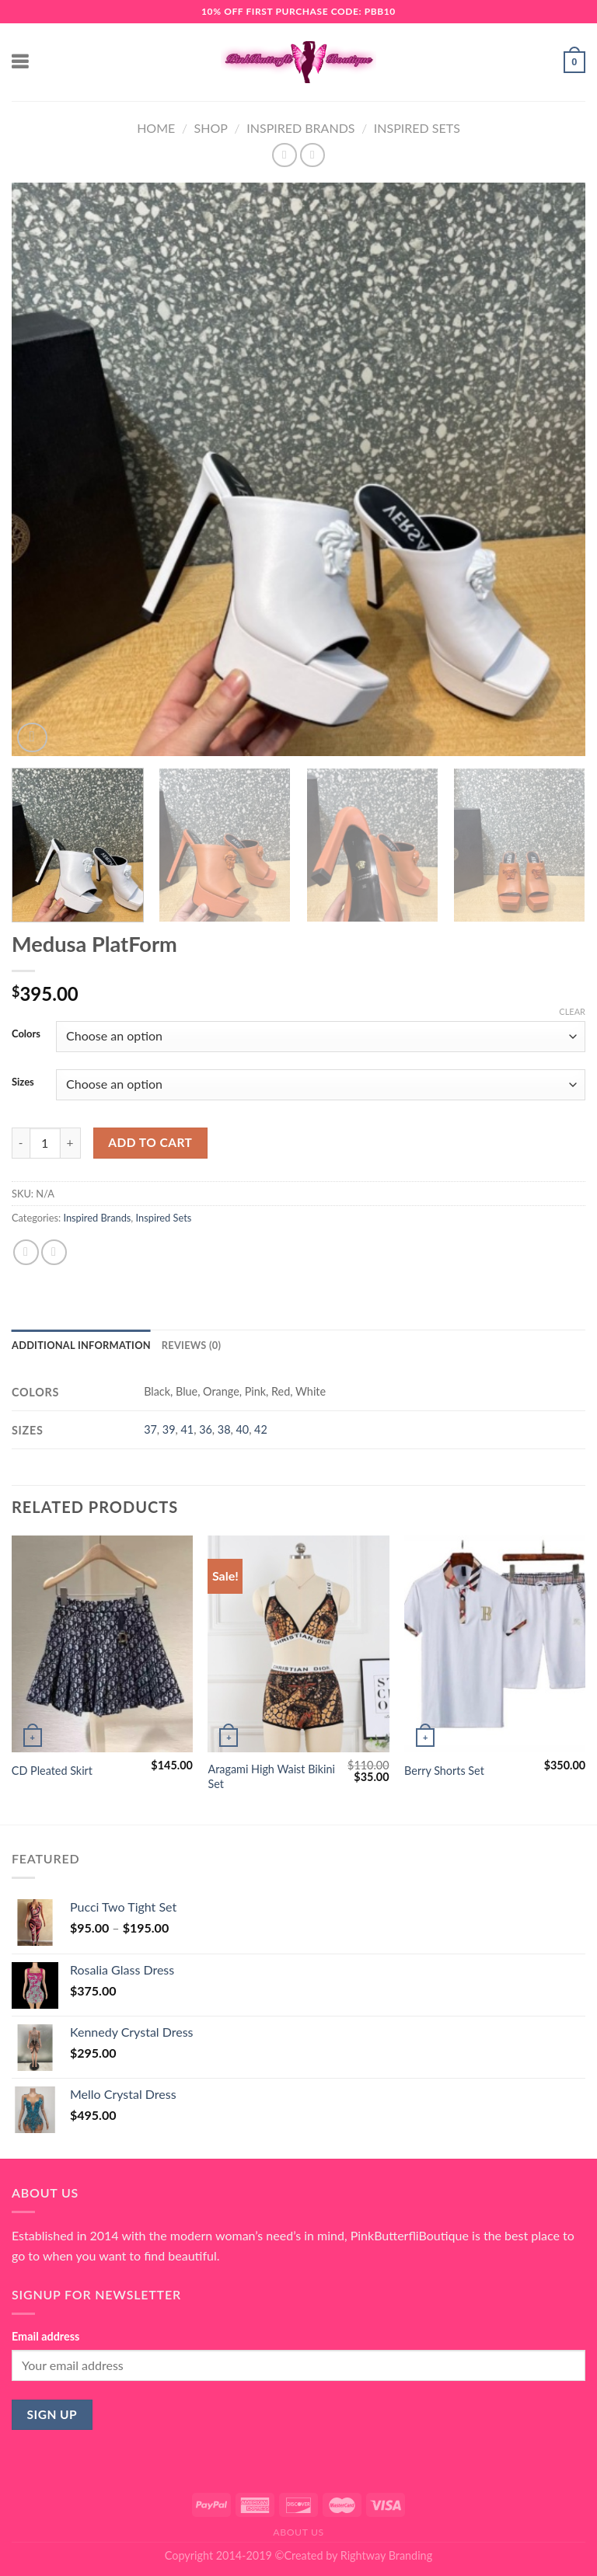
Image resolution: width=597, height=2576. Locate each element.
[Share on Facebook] (26, 1252)
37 (150, 1429)
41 (187, 1429)
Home (156, 127)
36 (205, 1429)
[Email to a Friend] (54, 1252)
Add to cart (150, 1142)
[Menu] (21, 62)
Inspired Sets (417, 127)
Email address (45, 2336)
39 (169, 1429)
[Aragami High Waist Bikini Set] (298, 1643)
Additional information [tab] (81, 1345)
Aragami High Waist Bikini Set (271, 1776)
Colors (26, 1034)
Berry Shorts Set (444, 1770)
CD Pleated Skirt (52, 1770)
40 (242, 1429)
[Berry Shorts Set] (494, 1643)
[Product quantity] (45, 1143)
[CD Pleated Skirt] (102, 1643)
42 (260, 1429)
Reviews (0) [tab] (191, 1345)
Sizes (23, 1082)
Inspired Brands (300, 127)
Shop (211, 127)
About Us (298, 2532)
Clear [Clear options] (572, 1011)
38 (224, 1429)
